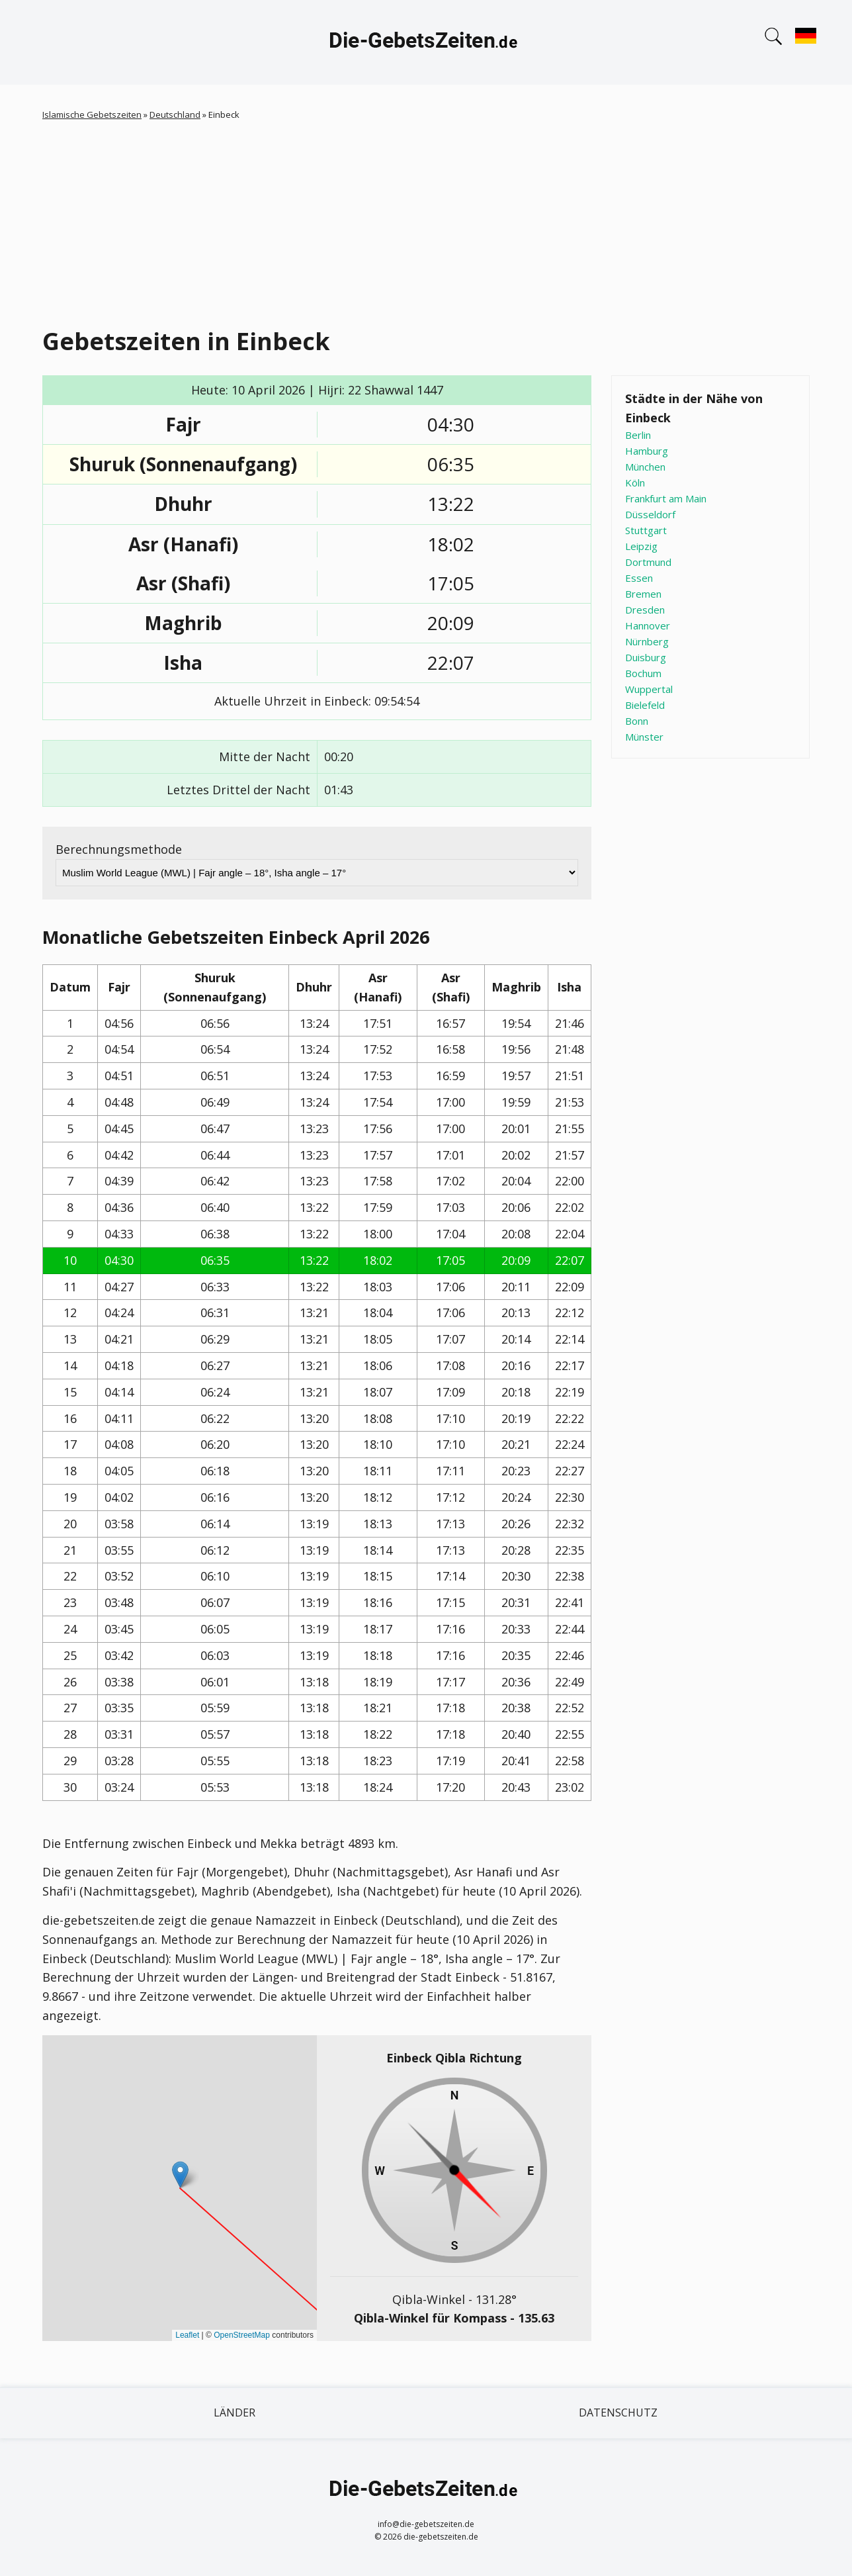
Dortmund (648, 562)
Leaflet (187, 2335)
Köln (635, 482)
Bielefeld (645, 705)
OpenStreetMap (242, 2335)
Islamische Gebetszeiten (92, 114)
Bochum (643, 673)
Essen (639, 577)
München (645, 466)
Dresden (645, 609)
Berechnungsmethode (119, 849)
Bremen (643, 593)
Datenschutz (618, 2412)
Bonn (636, 720)
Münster (644, 736)
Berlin (638, 434)
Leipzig (641, 546)
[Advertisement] (426, 221)
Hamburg (646, 450)
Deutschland (174, 114)
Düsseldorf (650, 514)
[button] (180, 2174)
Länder (234, 2412)
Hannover (647, 625)
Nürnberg (647, 641)
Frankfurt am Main (665, 498)
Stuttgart (646, 530)
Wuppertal (649, 689)
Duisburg (645, 657)
